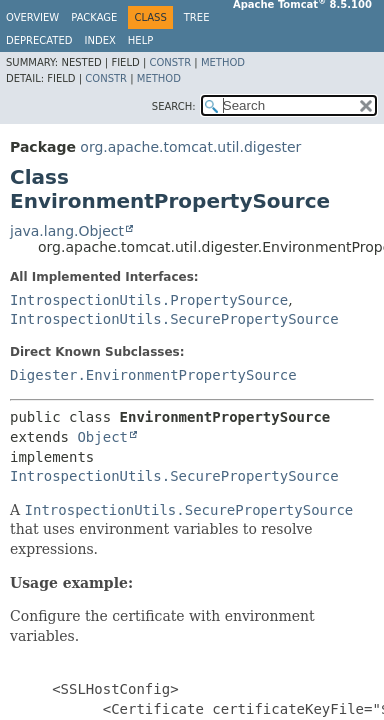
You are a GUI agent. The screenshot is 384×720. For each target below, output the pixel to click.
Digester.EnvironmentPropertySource (153, 375)
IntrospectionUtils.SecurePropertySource (174, 319)
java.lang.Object (67, 231)
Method (223, 62)
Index (100, 40)
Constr (170, 62)
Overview (32, 17)
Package (94, 17)
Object (102, 437)
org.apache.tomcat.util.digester (190, 147)
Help (140, 40)
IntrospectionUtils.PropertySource (149, 300)
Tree (197, 17)
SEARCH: (174, 106)
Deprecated (39, 40)
